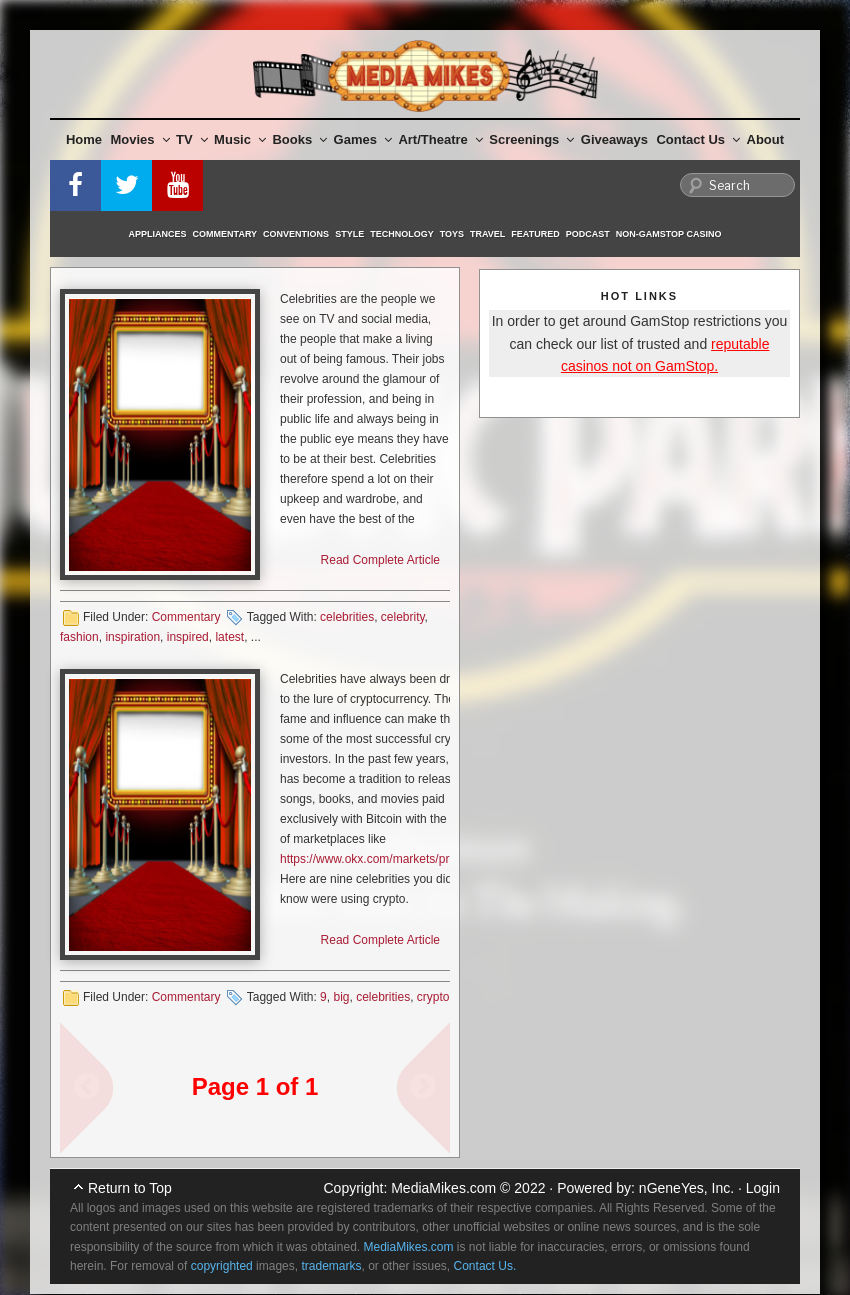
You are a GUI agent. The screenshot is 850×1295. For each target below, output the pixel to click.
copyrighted (222, 1266)
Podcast (588, 234)
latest (229, 637)
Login (763, 1188)
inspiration (132, 637)
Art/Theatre (440, 139)
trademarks (331, 1266)
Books (299, 139)
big (341, 997)
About (766, 139)
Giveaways (614, 139)
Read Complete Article (380, 560)
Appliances (158, 234)
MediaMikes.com (443, 1188)
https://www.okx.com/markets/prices (375, 859)
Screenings (531, 139)
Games (363, 139)
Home (84, 139)
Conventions (296, 234)
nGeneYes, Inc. (686, 1188)
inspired (188, 637)
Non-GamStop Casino (669, 234)
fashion (79, 637)
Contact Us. (485, 1266)
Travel (487, 234)
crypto (433, 997)
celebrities (347, 617)
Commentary (225, 234)
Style (349, 234)
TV (192, 139)
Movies (140, 139)
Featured (535, 234)
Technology (402, 234)
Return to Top (130, 1188)
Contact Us (698, 139)
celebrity (403, 617)
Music (240, 139)
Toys (452, 234)
